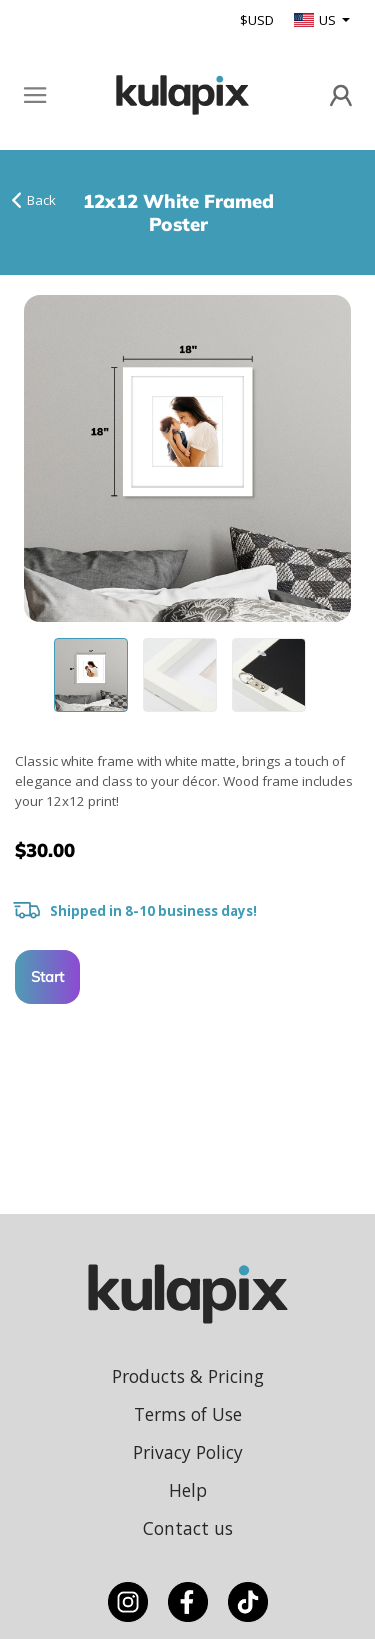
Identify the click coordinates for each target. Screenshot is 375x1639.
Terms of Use (188, 1414)
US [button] (316, 20)
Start (47, 976)
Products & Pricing (188, 1376)
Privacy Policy (188, 1452)
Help (188, 1490)
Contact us (188, 1528)
